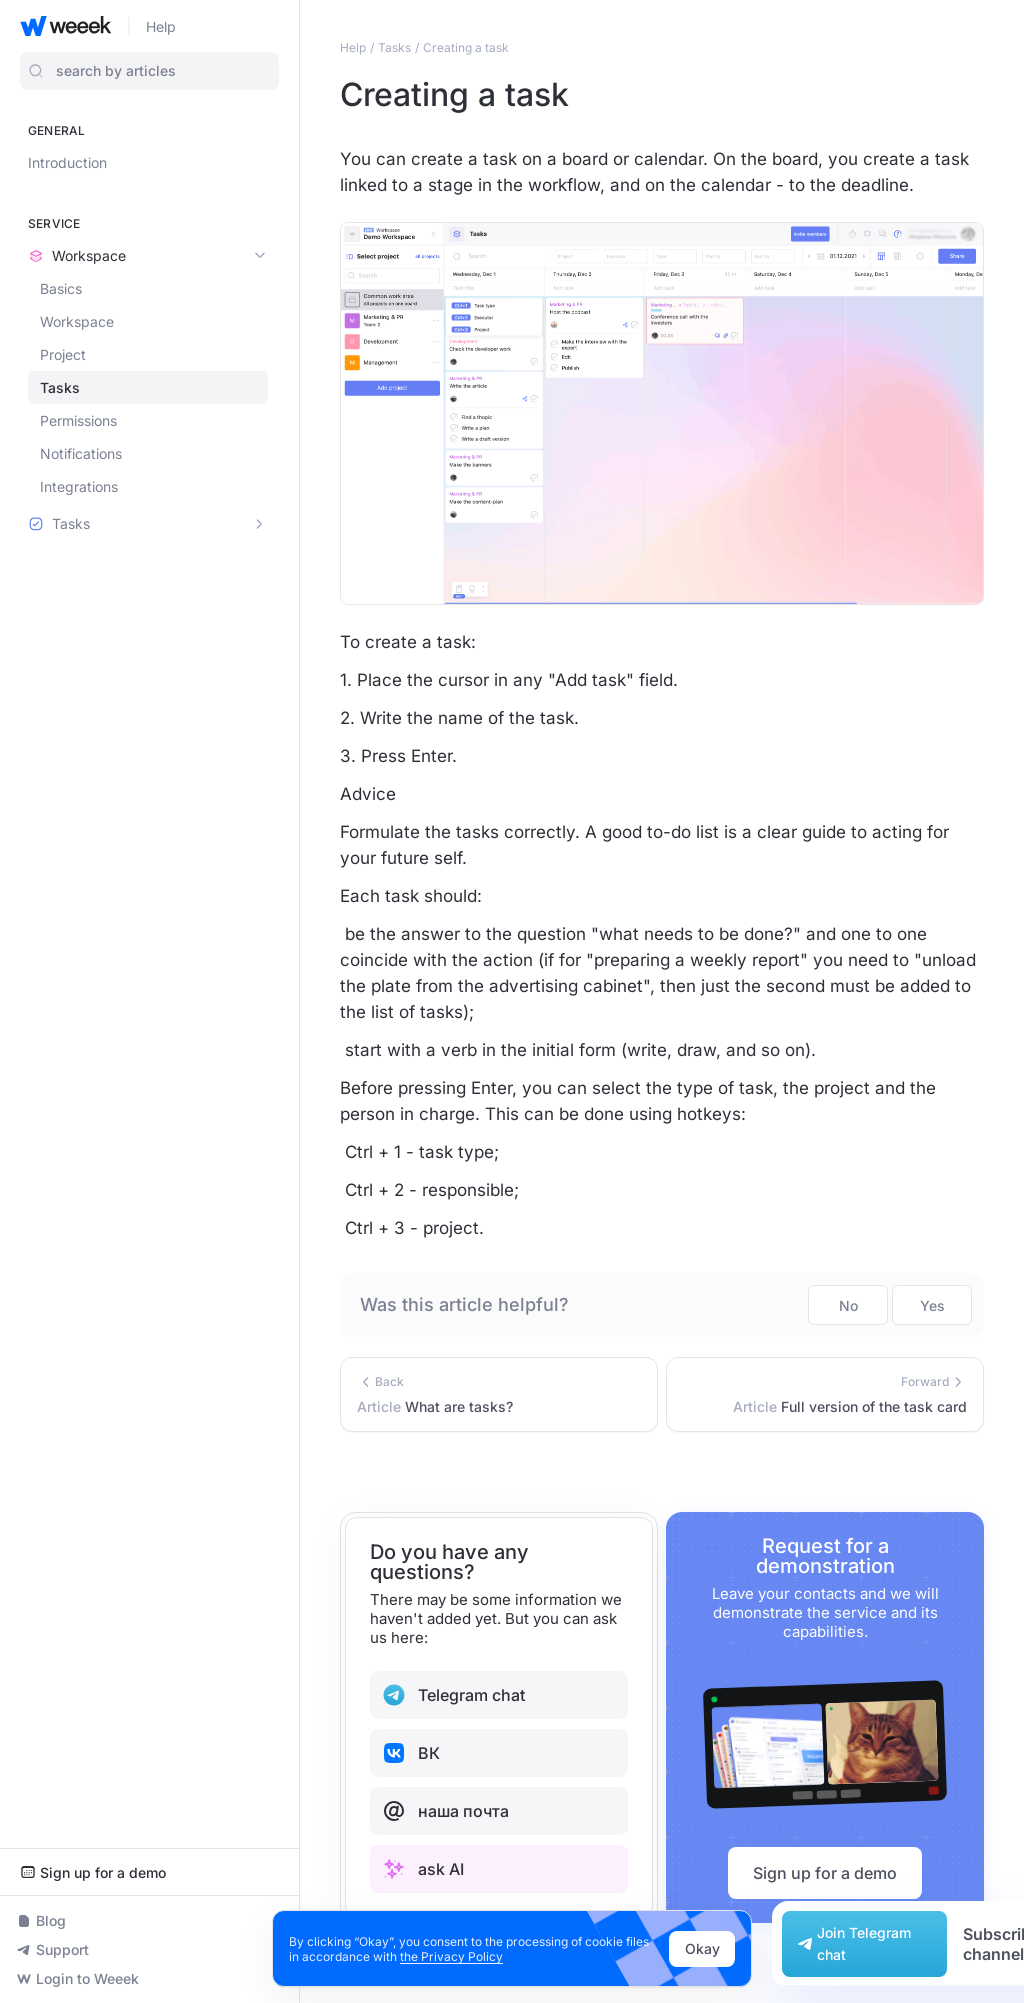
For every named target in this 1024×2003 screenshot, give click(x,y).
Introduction (67, 162)
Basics (61, 288)
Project (63, 354)
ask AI (423, 1869)
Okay (702, 1948)
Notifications (81, 453)
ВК (411, 1753)
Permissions (78, 420)
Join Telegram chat (852, 1943)
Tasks (60, 387)
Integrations (79, 486)
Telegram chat (453, 1695)
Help (161, 26)
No (848, 1305)
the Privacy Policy (451, 1956)
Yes (932, 1305)
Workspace (77, 321)
